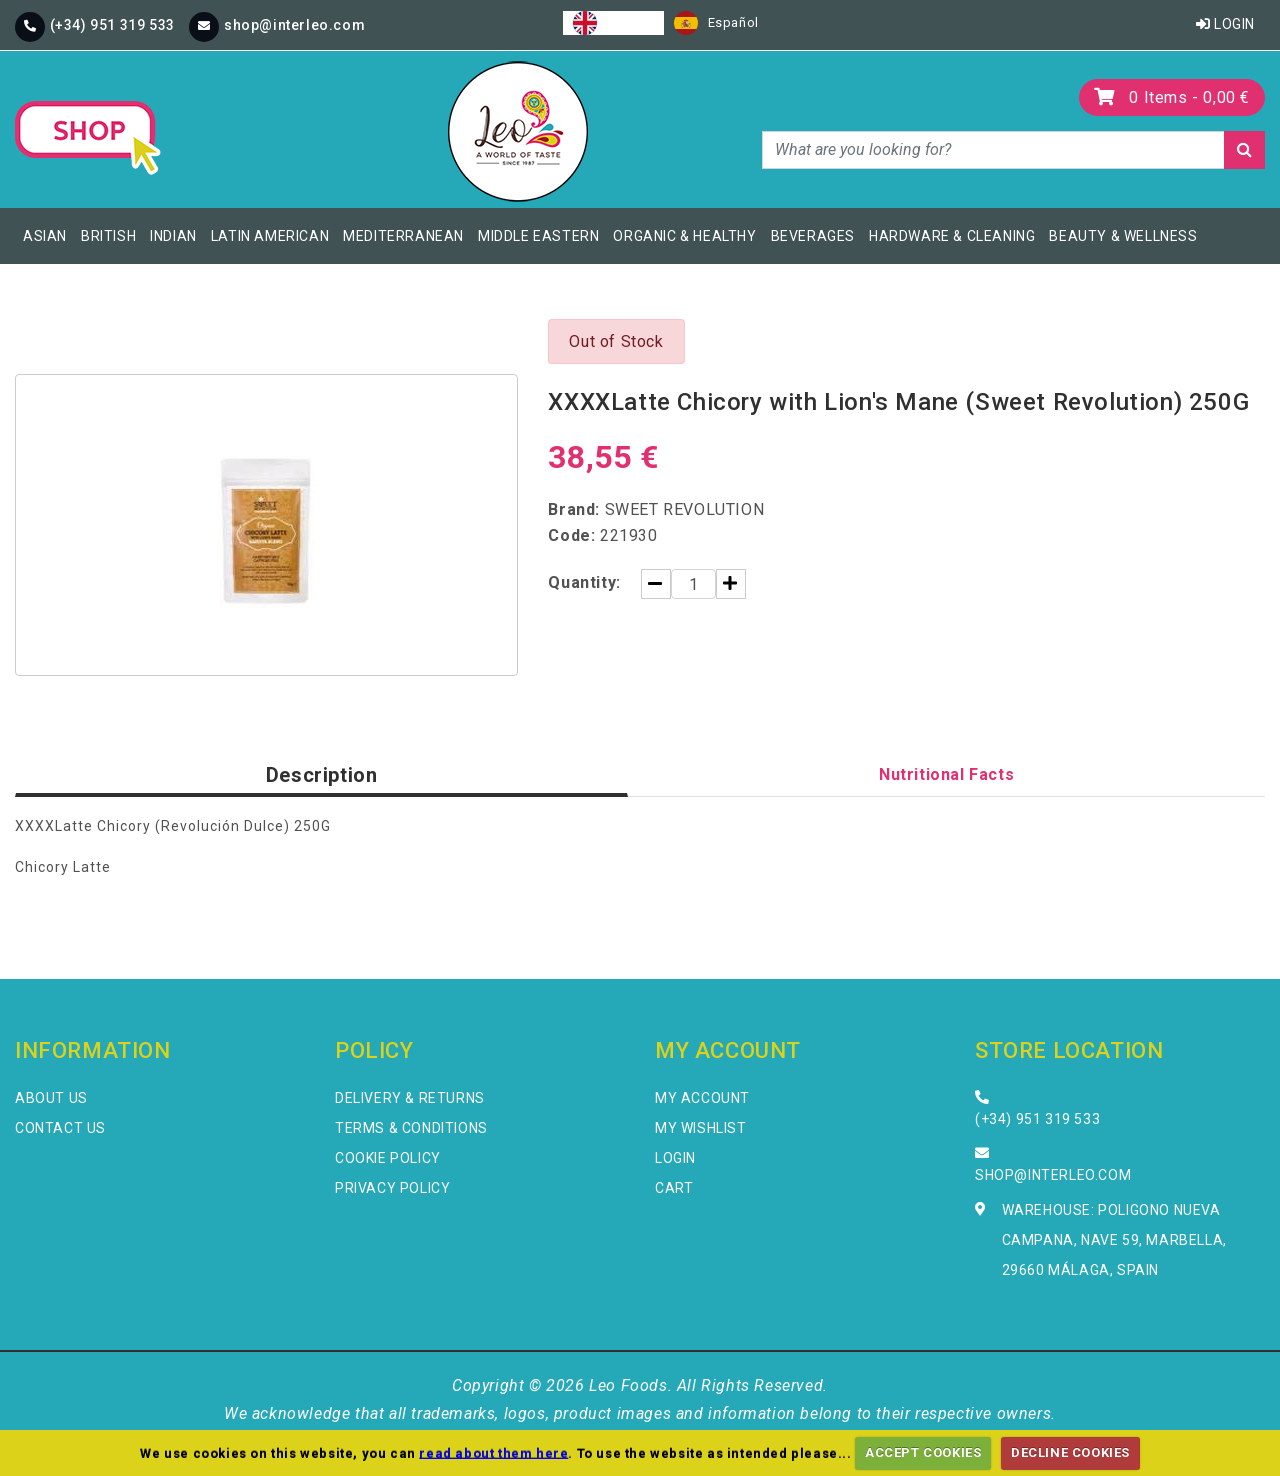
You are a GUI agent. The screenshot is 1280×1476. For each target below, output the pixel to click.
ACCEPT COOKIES (923, 1452)
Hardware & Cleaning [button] (952, 236)
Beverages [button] (813, 236)
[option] (716, 23)
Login (1225, 24)
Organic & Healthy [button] (684, 236)
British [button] (108, 236)
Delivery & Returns (410, 1098)
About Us (51, 1098)
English (613, 23)
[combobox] (613, 23)
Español (716, 23)
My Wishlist (701, 1128)
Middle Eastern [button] (538, 236)
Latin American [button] (270, 236)
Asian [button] (45, 236)
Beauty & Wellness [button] (1123, 236)
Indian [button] (173, 236)
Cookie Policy (388, 1158)
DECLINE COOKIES (1070, 1452)
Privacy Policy (392, 1188)
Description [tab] (322, 775)
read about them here (493, 1452)
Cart (674, 1188)
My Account (702, 1098)
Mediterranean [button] (403, 236)
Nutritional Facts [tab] (946, 774)
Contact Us (60, 1128)
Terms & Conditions (411, 1128)
